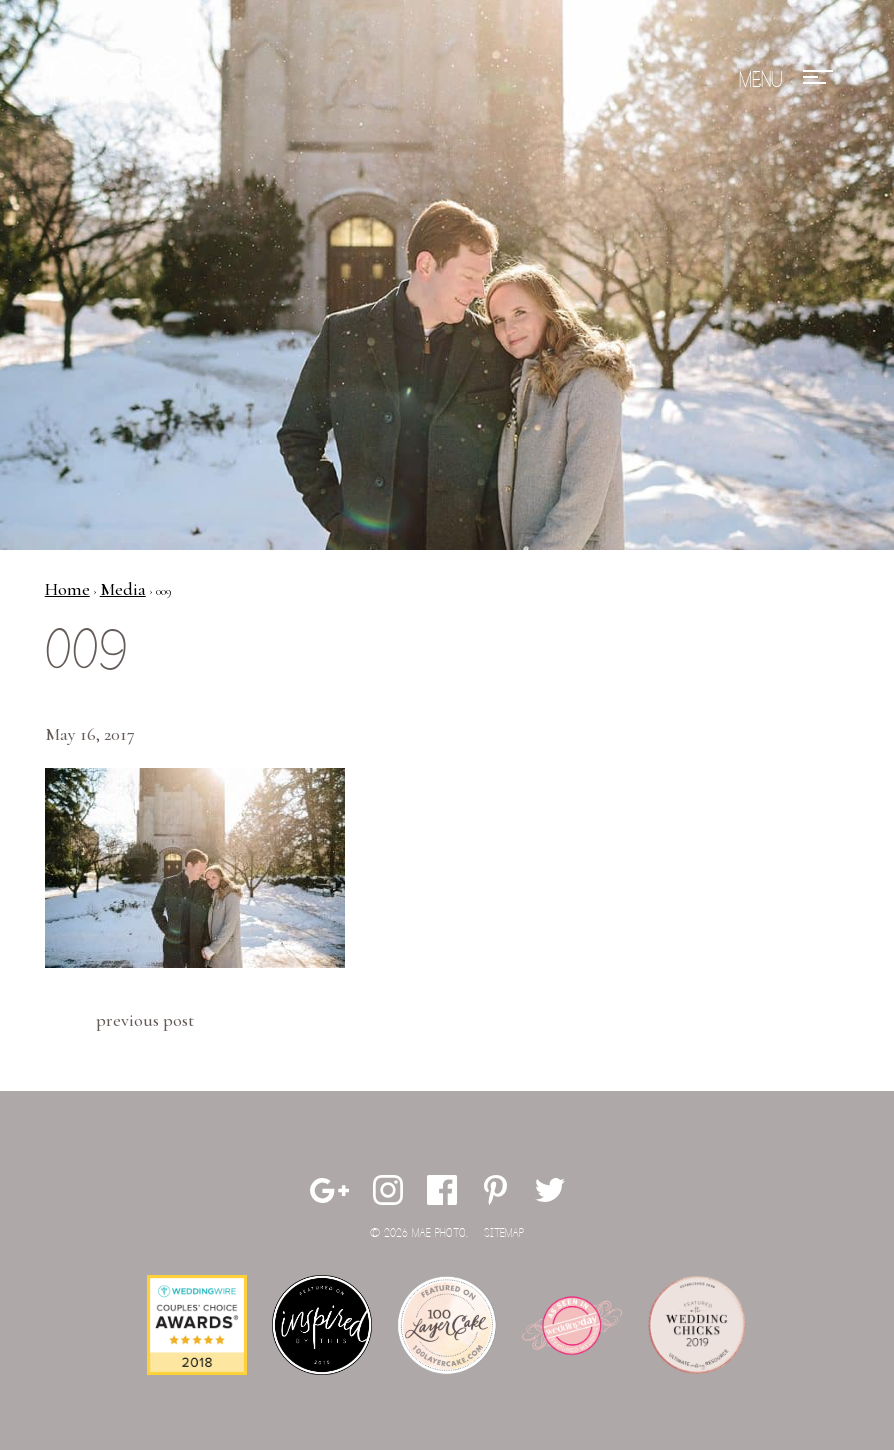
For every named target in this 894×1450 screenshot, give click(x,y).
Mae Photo (120, 80)
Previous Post (145, 1020)
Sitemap (504, 1233)
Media (123, 589)
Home (67, 589)
